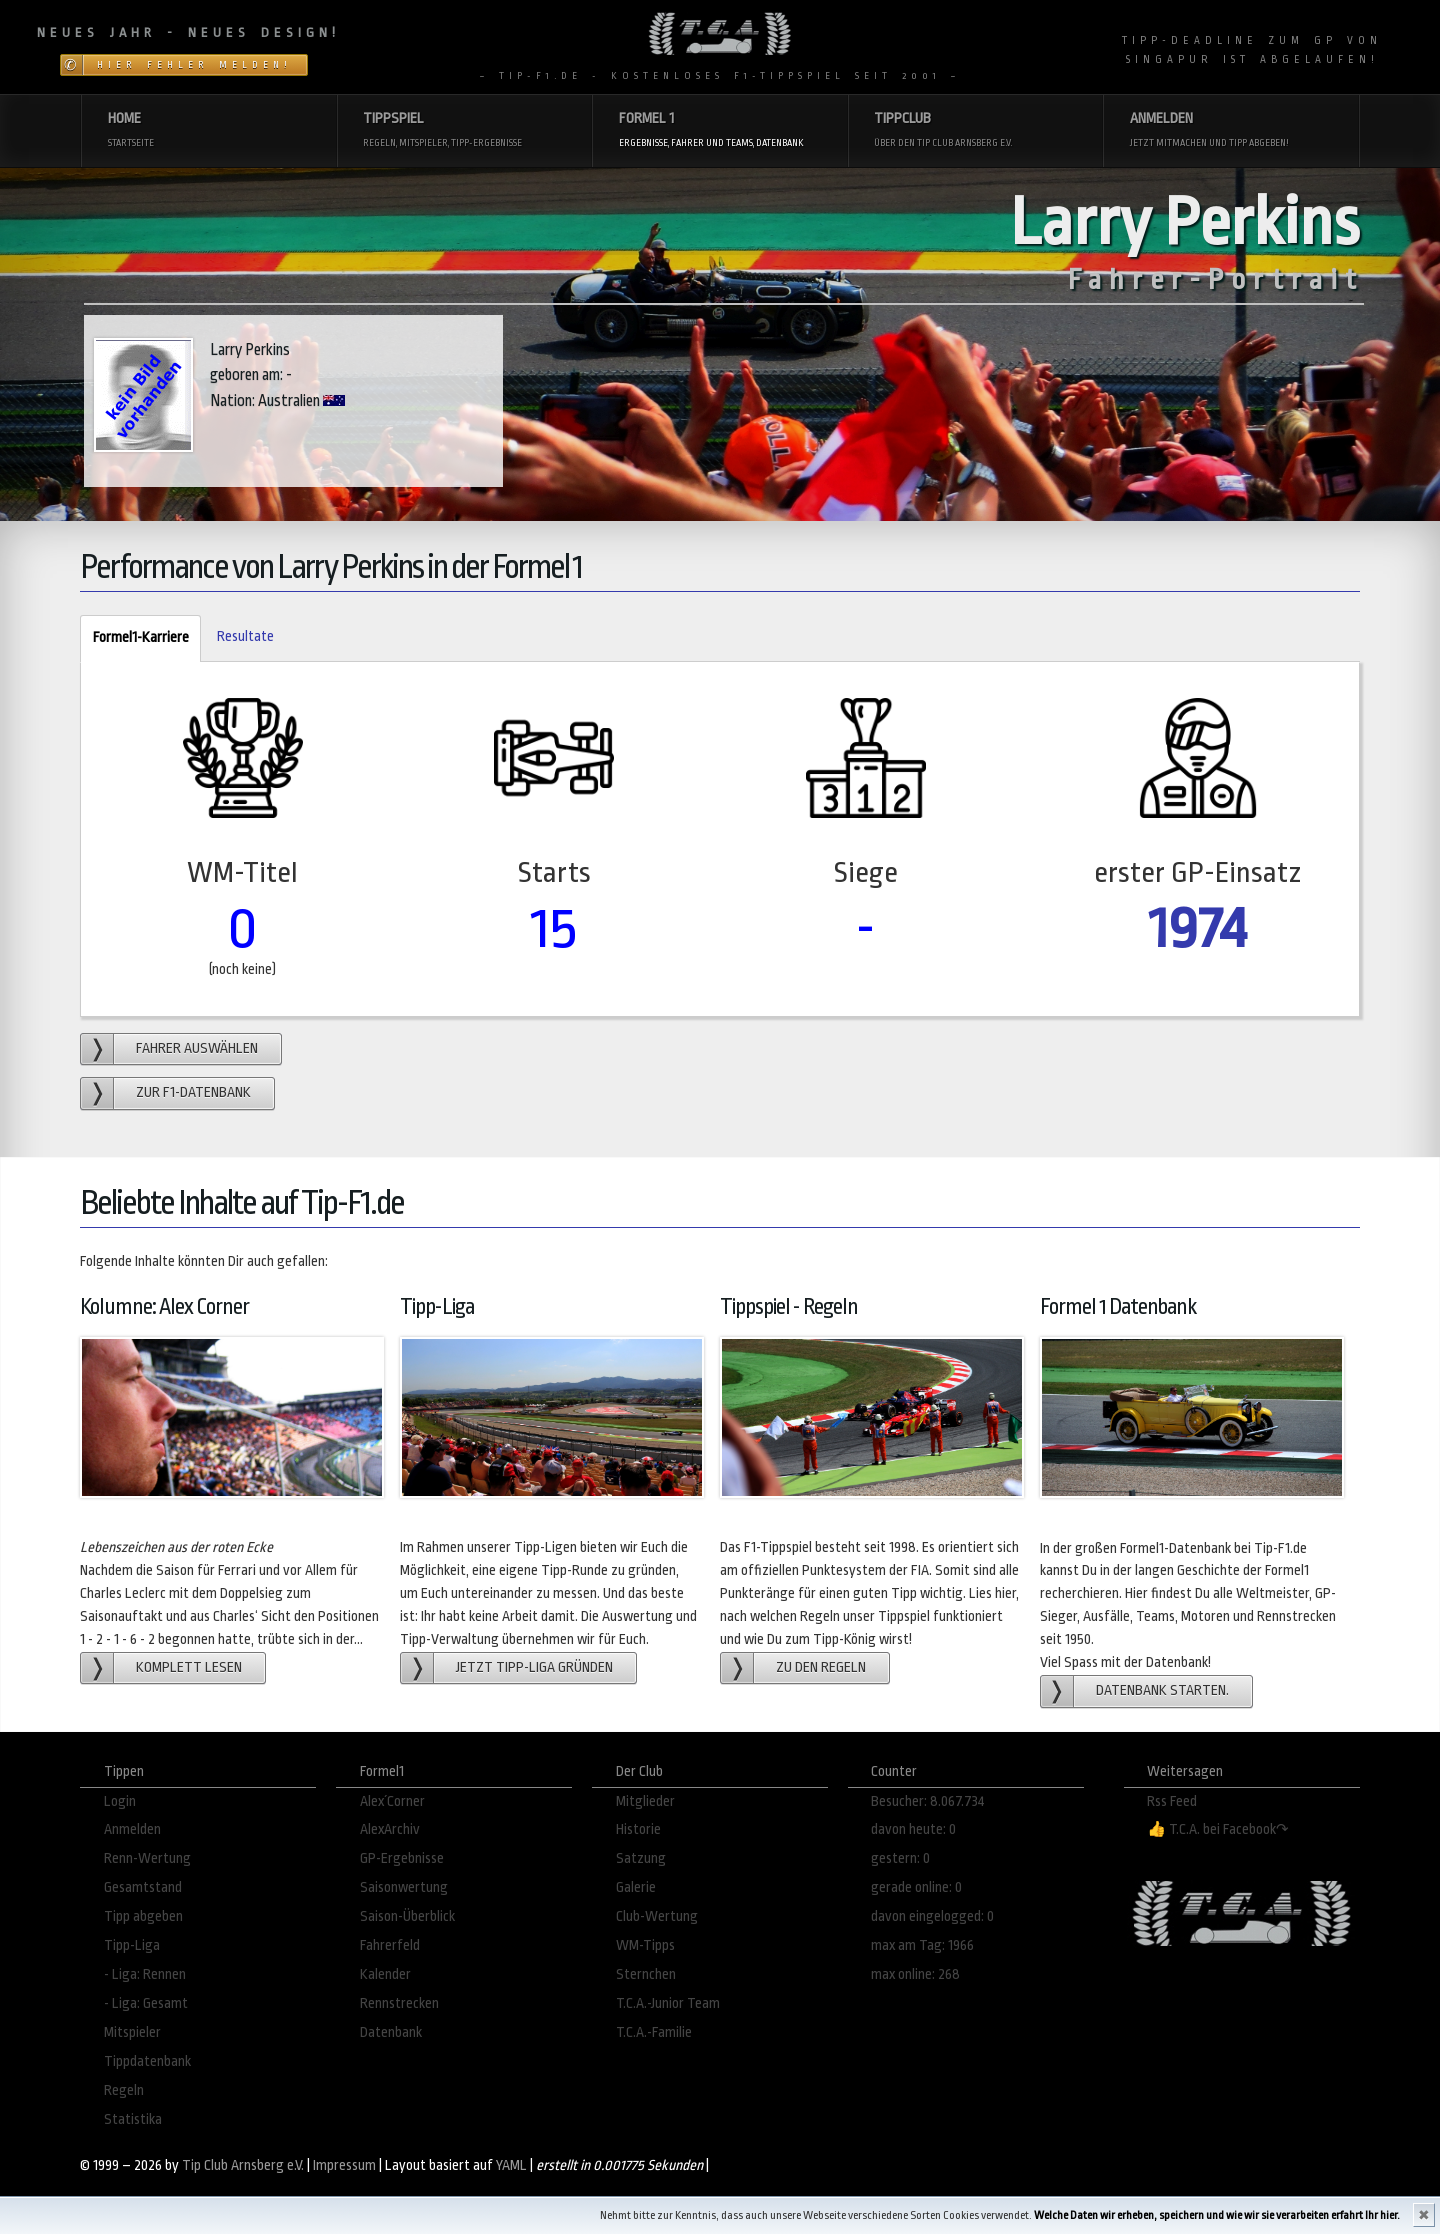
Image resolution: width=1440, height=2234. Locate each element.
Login (120, 1801)
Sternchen (646, 1974)
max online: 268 (915, 1974)
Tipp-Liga (132, 1945)
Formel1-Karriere (134, 638)
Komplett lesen (189, 1667)
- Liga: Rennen (145, 1974)
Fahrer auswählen (197, 1048)
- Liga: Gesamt (146, 2003)
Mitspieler (132, 2032)
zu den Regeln (821, 1667)
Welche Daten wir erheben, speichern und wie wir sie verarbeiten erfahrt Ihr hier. (1217, 2215)
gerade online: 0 (916, 1887)
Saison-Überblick (407, 1916)
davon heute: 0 (913, 1829)
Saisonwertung (404, 1887)
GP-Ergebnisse (402, 1858)
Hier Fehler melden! (194, 65)
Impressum (344, 2165)
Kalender (385, 1974)
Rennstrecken (399, 2003)
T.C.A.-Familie (654, 2032)
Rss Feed (1172, 1801)
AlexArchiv (390, 1829)
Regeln (124, 2090)
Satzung (641, 1858)
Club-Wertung (657, 1916)
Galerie (636, 1887)
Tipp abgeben (143, 1916)
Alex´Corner (392, 1801)
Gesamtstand (143, 1887)
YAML (511, 2165)
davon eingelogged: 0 (932, 1916)
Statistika (133, 2119)
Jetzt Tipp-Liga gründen (534, 1667)
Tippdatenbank (147, 2061)
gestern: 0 (900, 1858)
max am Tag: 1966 (922, 1945)
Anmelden (132, 1829)
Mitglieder (645, 1801)
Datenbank (391, 2032)
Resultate (245, 636)
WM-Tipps (645, 1945)
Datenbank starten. (1162, 1690)
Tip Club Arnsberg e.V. (243, 2165)
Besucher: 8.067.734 (928, 1801)
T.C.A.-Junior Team (668, 2003)
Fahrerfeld (390, 1945)
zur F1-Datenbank (193, 1092)
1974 (1197, 928)
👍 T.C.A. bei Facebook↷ (1218, 1829)
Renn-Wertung (147, 1858)
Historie (638, 1829)
